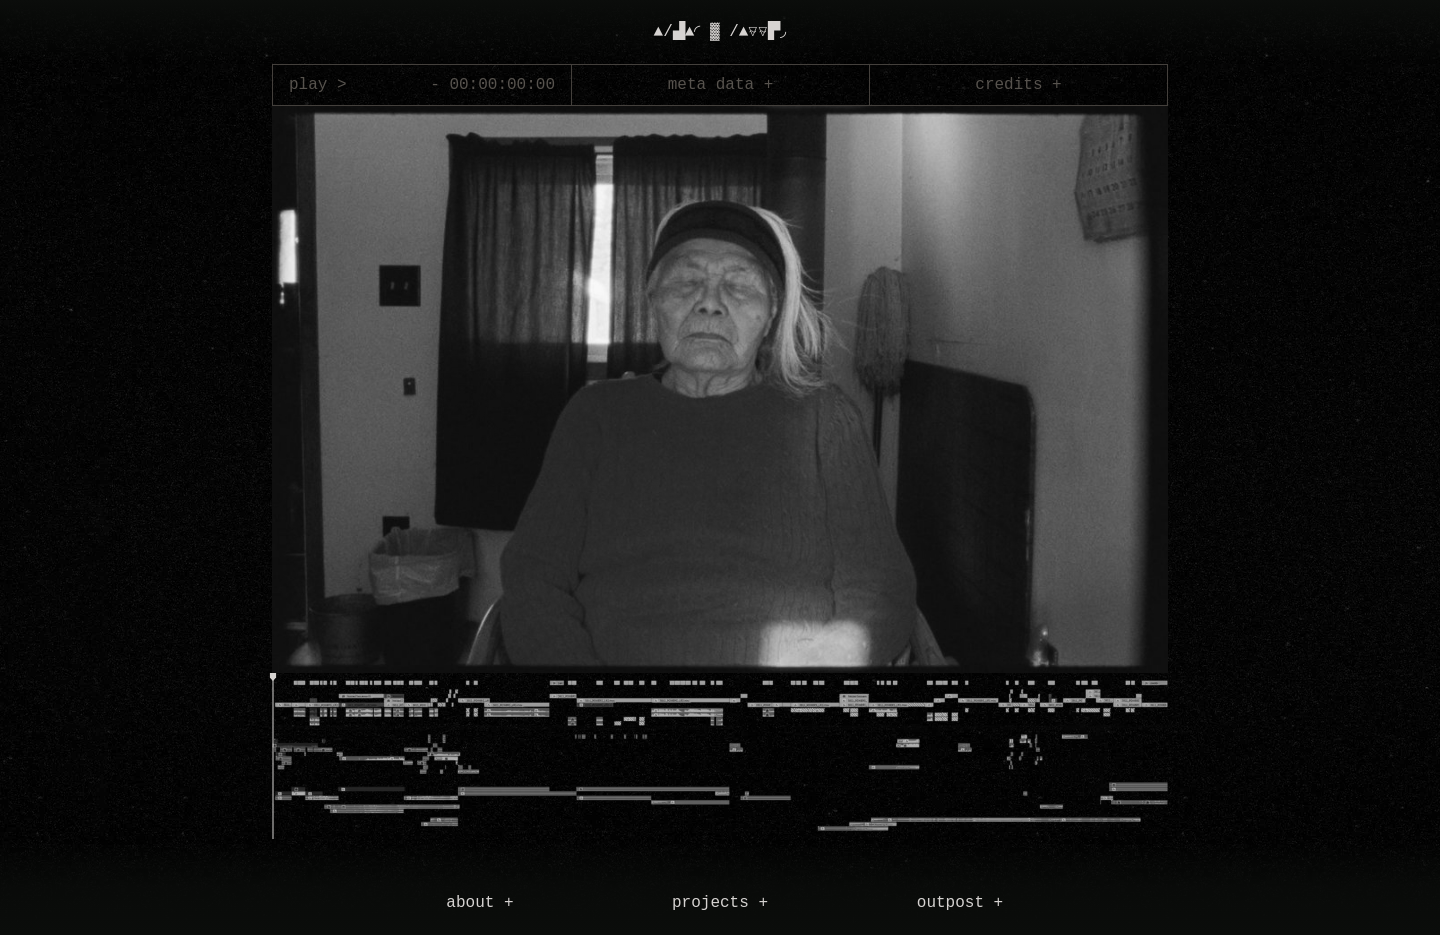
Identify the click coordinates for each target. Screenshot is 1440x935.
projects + (720, 903)
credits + (1018, 85)
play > (318, 85)
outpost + (960, 903)
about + (479, 903)
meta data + (721, 85)
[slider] (272, 759)
